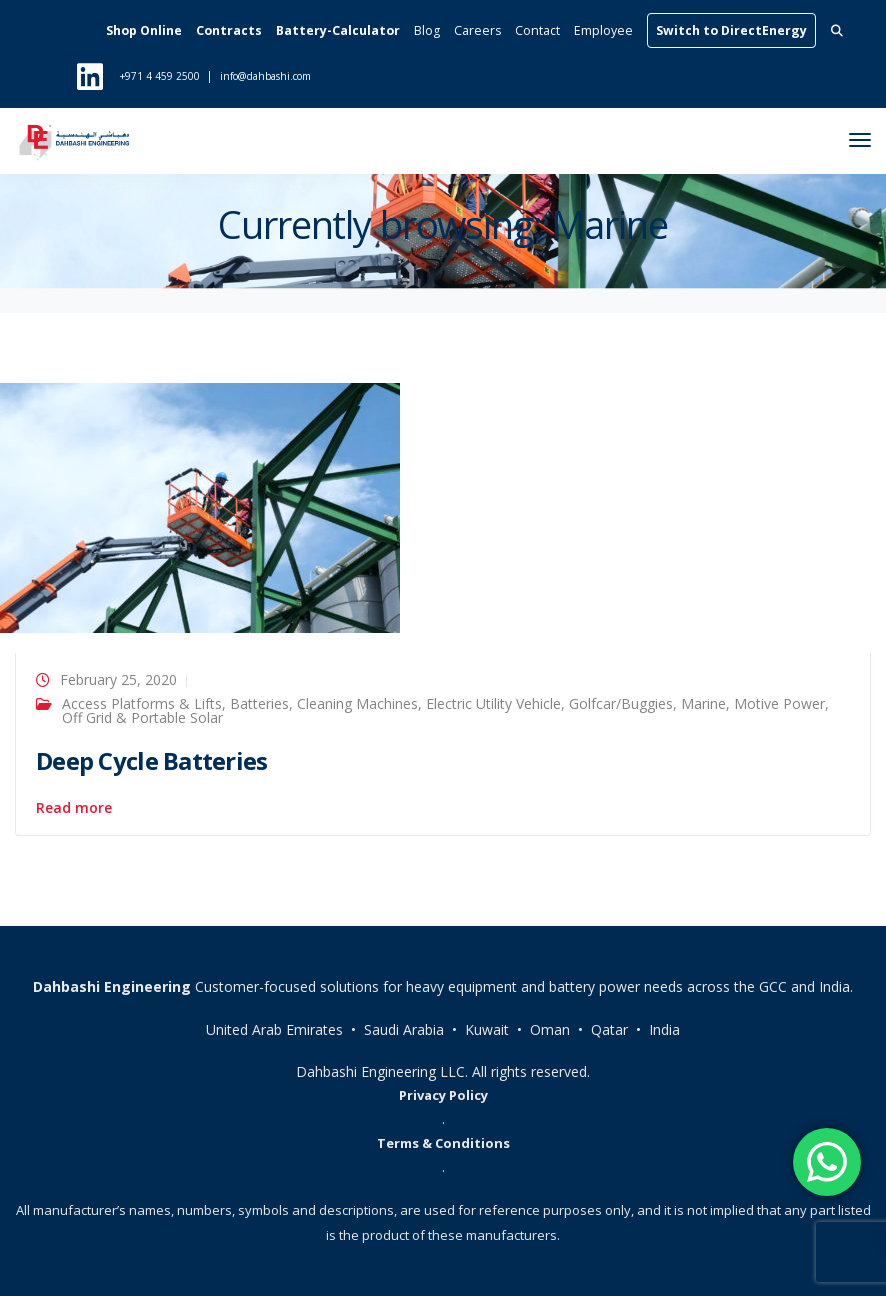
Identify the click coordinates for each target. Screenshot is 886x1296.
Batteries (259, 703)
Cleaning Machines (357, 703)
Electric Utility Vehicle (493, 703)
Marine (703, 703)
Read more (74, 808)
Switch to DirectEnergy (731, 30)
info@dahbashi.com (265, 76)
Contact (537, 30)
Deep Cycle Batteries (152, 760)
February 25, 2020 (118, 679)
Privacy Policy (443, 1095)
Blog (427, 30)
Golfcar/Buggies (621, 703)
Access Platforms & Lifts (142, 703)
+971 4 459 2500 (160, 76)
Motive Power (779, 703)
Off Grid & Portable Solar (142, 717)
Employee (603, 30)
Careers (477, 30)
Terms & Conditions (443, 1143)
